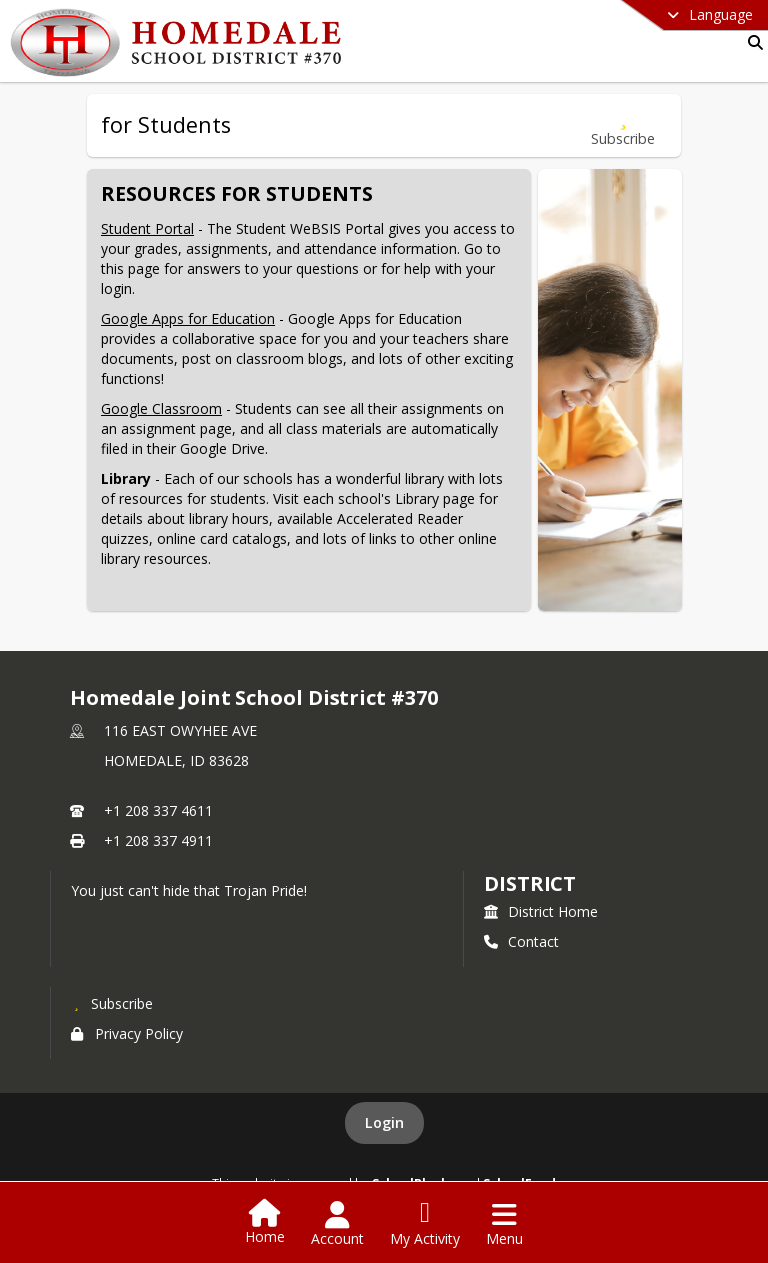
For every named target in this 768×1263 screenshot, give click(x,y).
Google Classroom (161, 408)
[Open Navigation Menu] (504, 1224)
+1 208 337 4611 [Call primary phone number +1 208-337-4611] (158, 810)
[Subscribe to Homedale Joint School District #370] (112, 1003)
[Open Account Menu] (337, 1224)
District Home (541, 911)
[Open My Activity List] (425, 1224)
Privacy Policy (127, 1033)
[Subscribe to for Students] (623, 125)
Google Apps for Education (188, 318)
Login (384, 1122)
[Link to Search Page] (751, 42)
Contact (521, 941)
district (530, 883)
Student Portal (147, 228)
